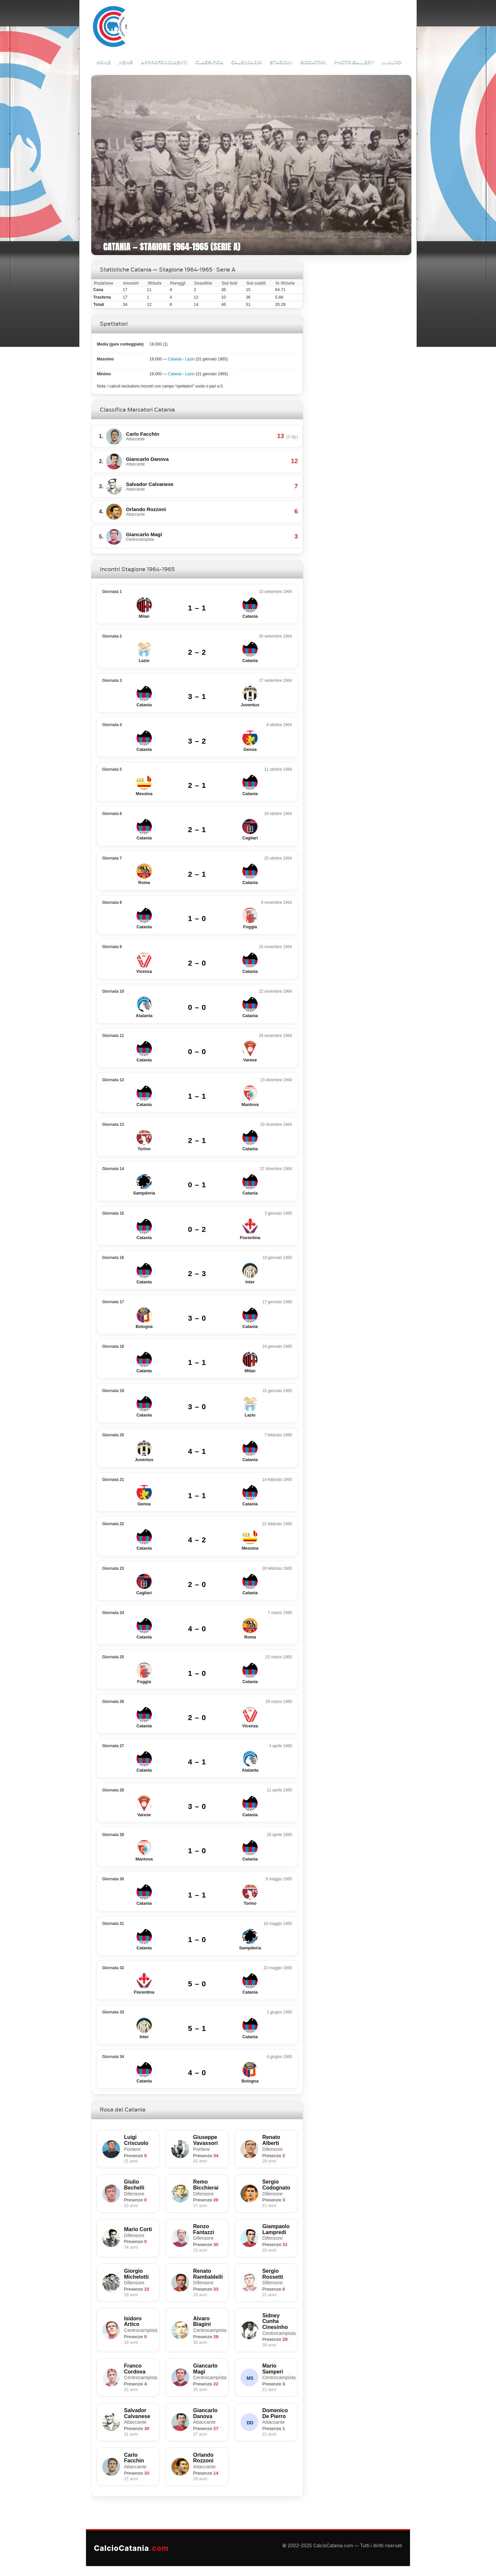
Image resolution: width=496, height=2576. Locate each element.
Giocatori (313, 62)
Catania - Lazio (182, 359)
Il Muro (391, 62)
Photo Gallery (354, 62)
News (125, 62)
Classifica (209, 62)
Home (103, 62)
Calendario (246, 62)
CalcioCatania (131, 2548)
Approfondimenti (164, 62)
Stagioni (281, 62)
